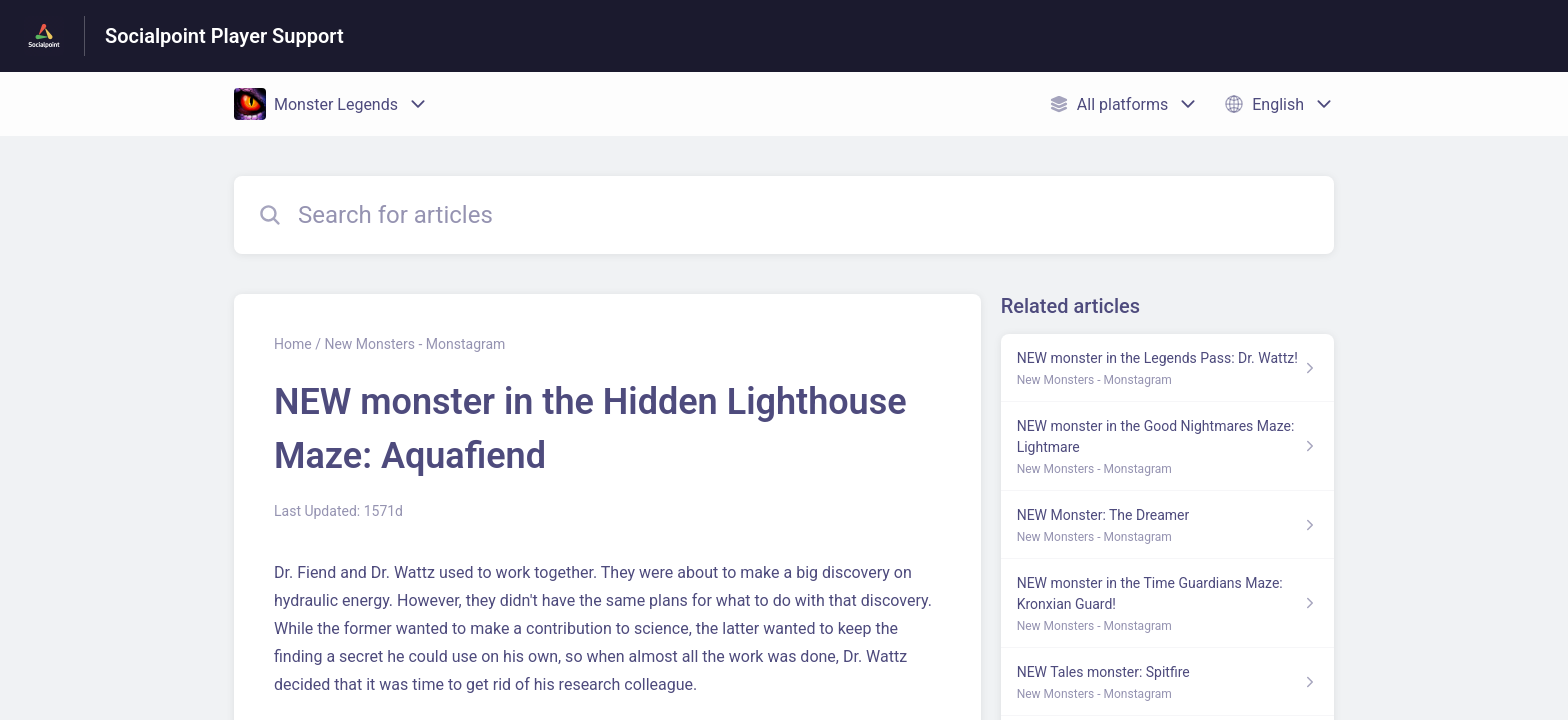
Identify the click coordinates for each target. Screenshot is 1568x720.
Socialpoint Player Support (224, 36)
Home (293, 344)
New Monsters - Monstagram (414, 344)
